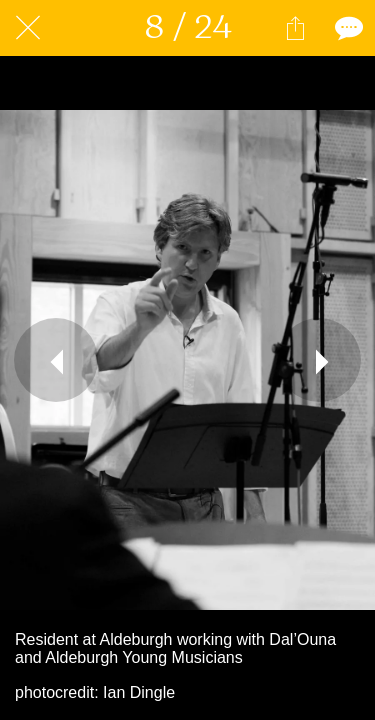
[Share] (295, 28)
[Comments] (347, 28)
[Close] (28, 28)
